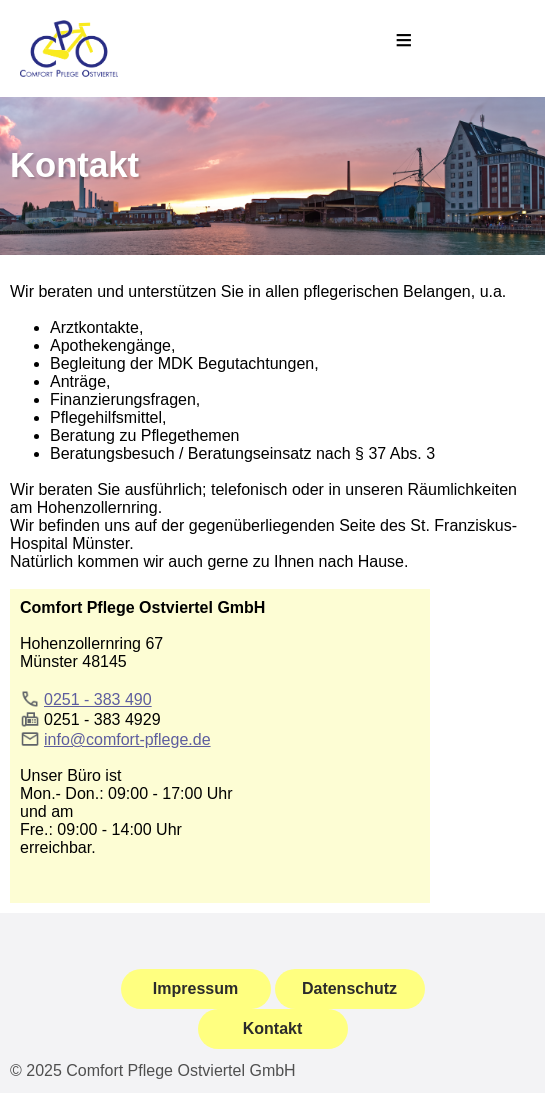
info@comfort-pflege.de (127, 739)
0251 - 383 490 (98, 699)
